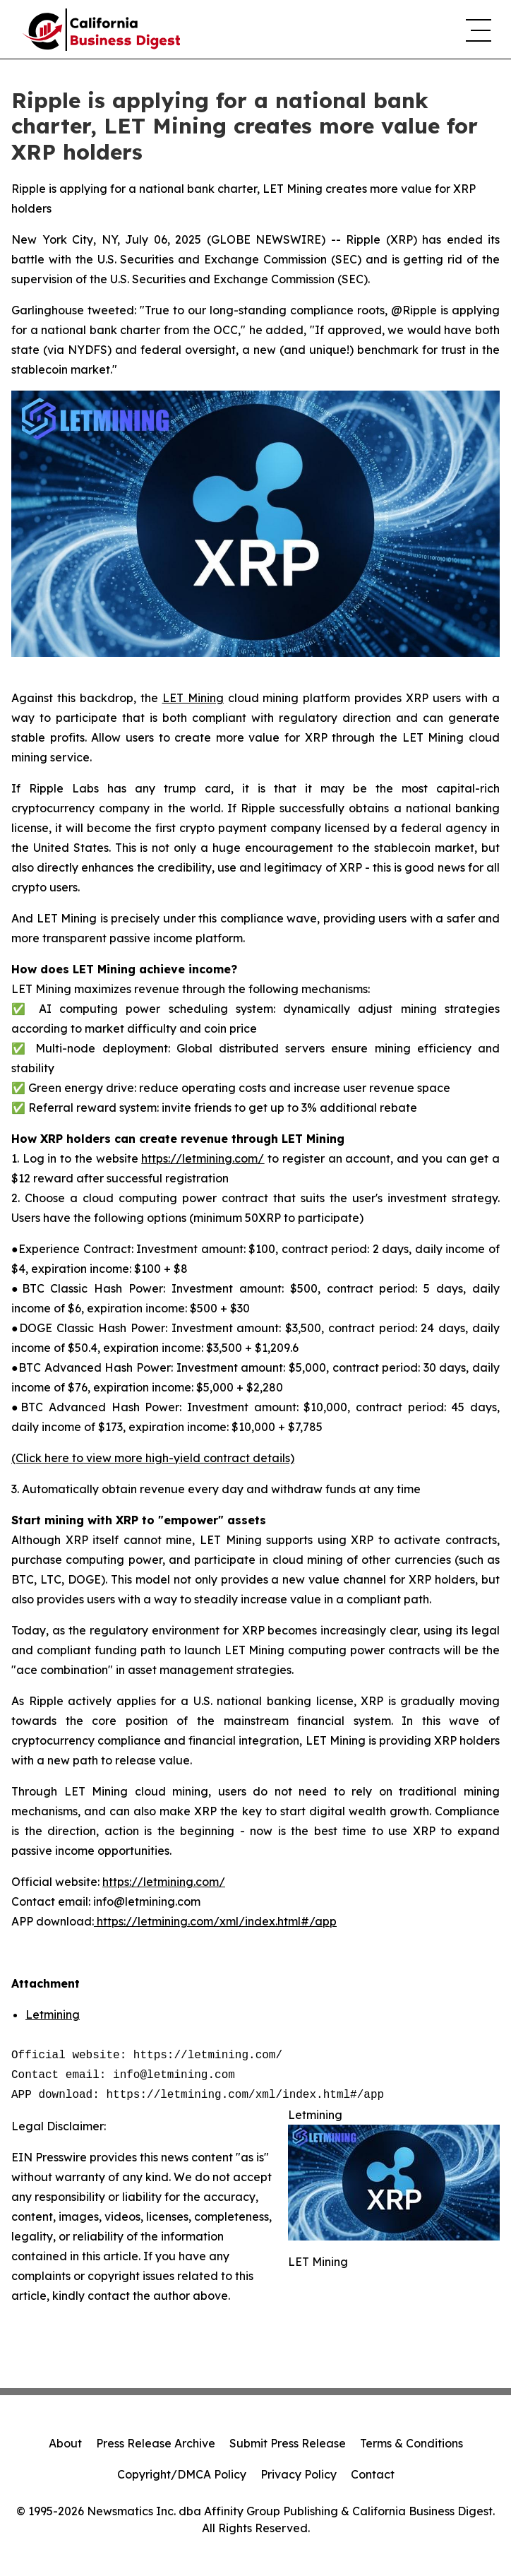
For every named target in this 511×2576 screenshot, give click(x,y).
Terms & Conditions (411, 2443)
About (65, 2443)
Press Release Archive (155, 2443)
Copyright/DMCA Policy (181, 2474)
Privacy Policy (298, 2474)
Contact (373, 2474)
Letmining (52, 2014)
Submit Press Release (287, 2443)
